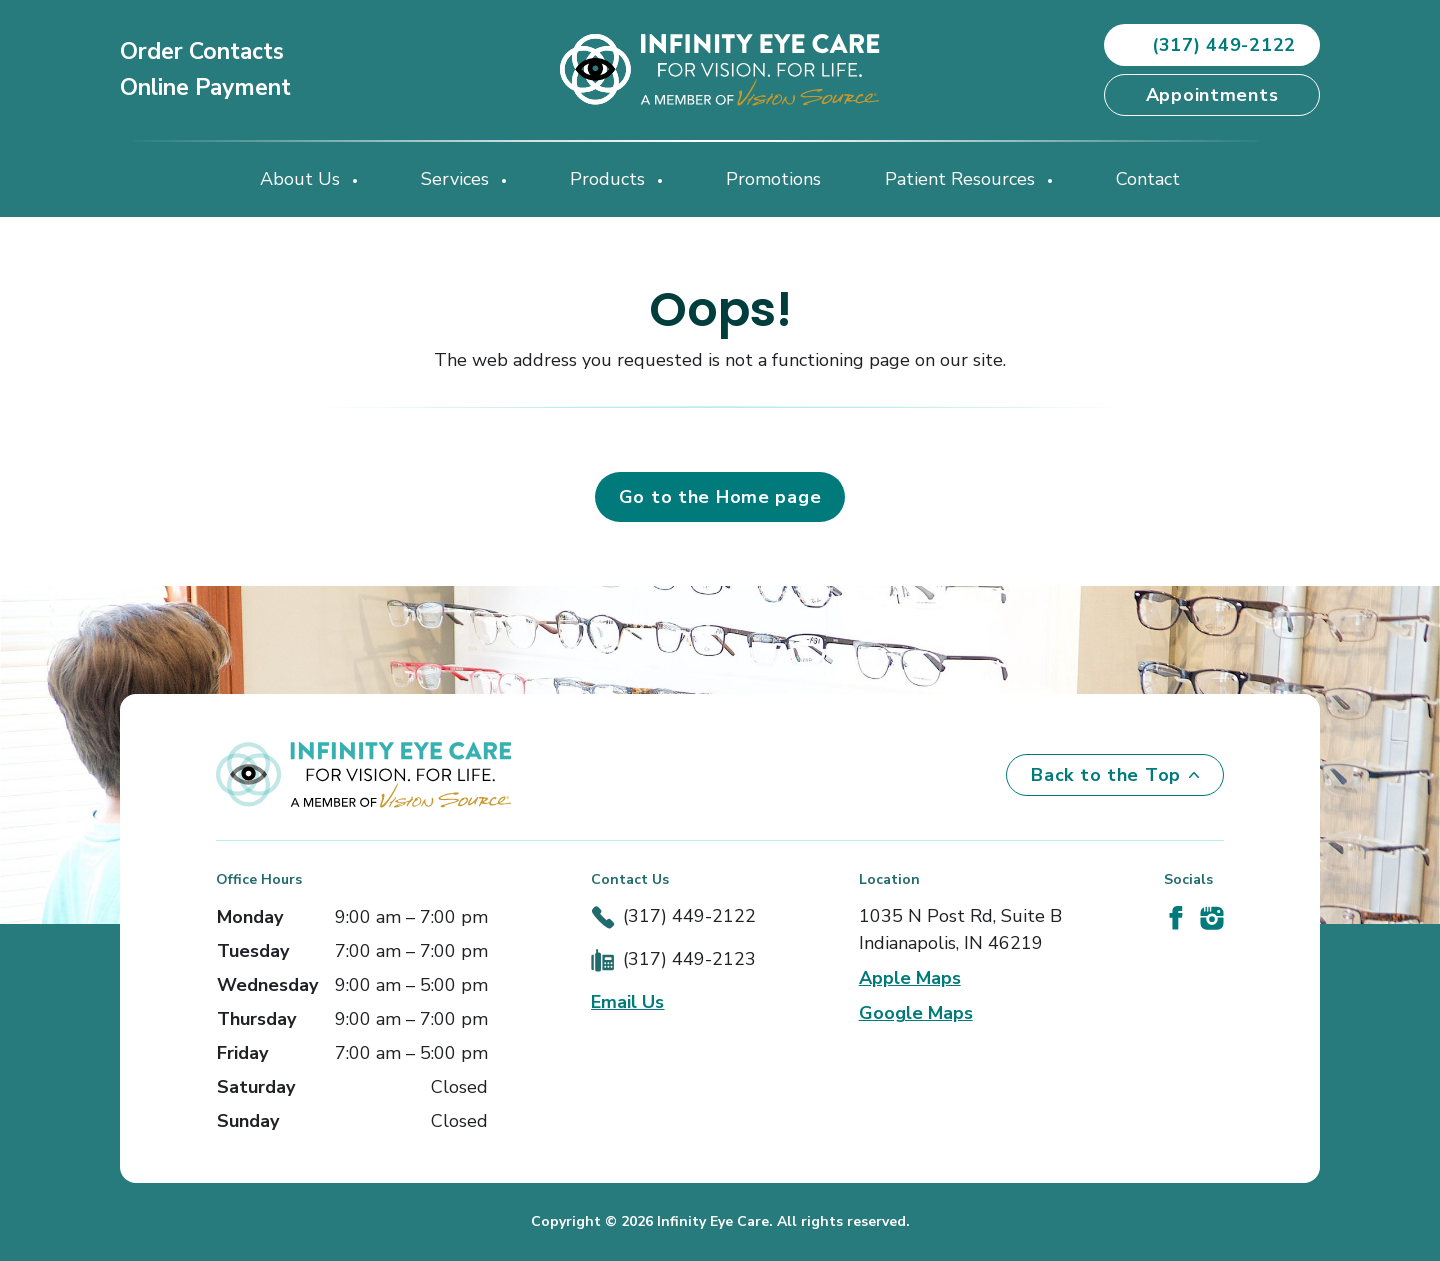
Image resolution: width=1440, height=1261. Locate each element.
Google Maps (916, 1013)
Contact (1148, 179)
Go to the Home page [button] (720, 497)
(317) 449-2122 (689, 916)
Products (610, 179)
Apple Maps (910, 978)
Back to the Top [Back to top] (1115, 775)
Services (457, 179)
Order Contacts (202, 51)
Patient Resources (962, 179)
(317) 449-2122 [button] (1212, 45)
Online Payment (205, 87)
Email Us (627, 1002)
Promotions (773, 179)
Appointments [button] (1212, 95)
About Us (302, 179)
